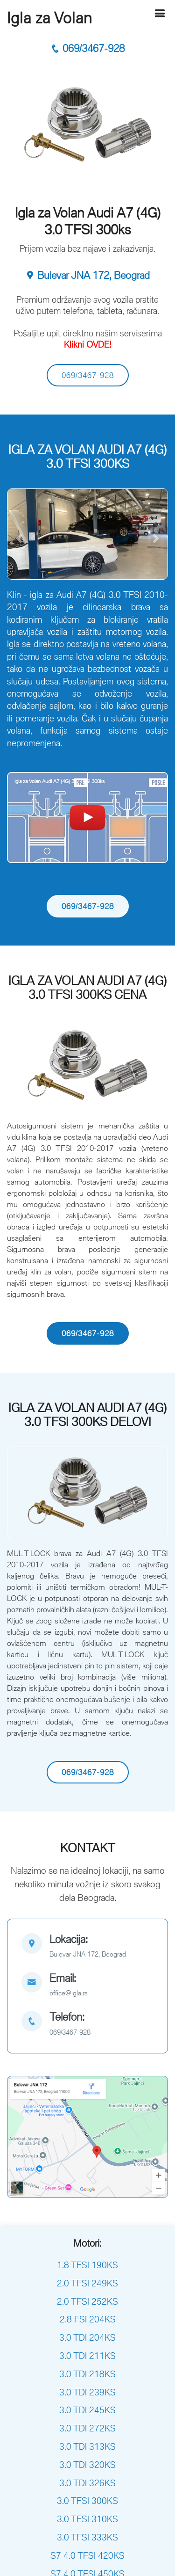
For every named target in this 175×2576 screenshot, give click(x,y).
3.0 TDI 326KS (87, 2483)
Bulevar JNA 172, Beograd (87, 275)
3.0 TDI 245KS (87, 2410)
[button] (19, 538)
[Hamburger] (159, 13)
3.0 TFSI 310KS (87, 2519)
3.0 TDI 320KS (87, 2465)
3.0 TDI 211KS (87, 2355)
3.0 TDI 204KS (87, 2337)
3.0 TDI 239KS (87, 2392)
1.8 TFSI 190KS (87, 2265)
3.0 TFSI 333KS (87, 2537)
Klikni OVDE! (88, 344)
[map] (87, 1947)
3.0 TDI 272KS (87, 2428)
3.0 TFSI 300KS (87, 2501)
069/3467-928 (87, 48)
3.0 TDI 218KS (87, 2374)
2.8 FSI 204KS (88, 2319)
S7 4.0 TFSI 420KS (87, 2555)
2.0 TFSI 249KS (87, 2283)
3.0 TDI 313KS (87, 2446)
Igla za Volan (49, 18)
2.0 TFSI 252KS (87, 2301)
